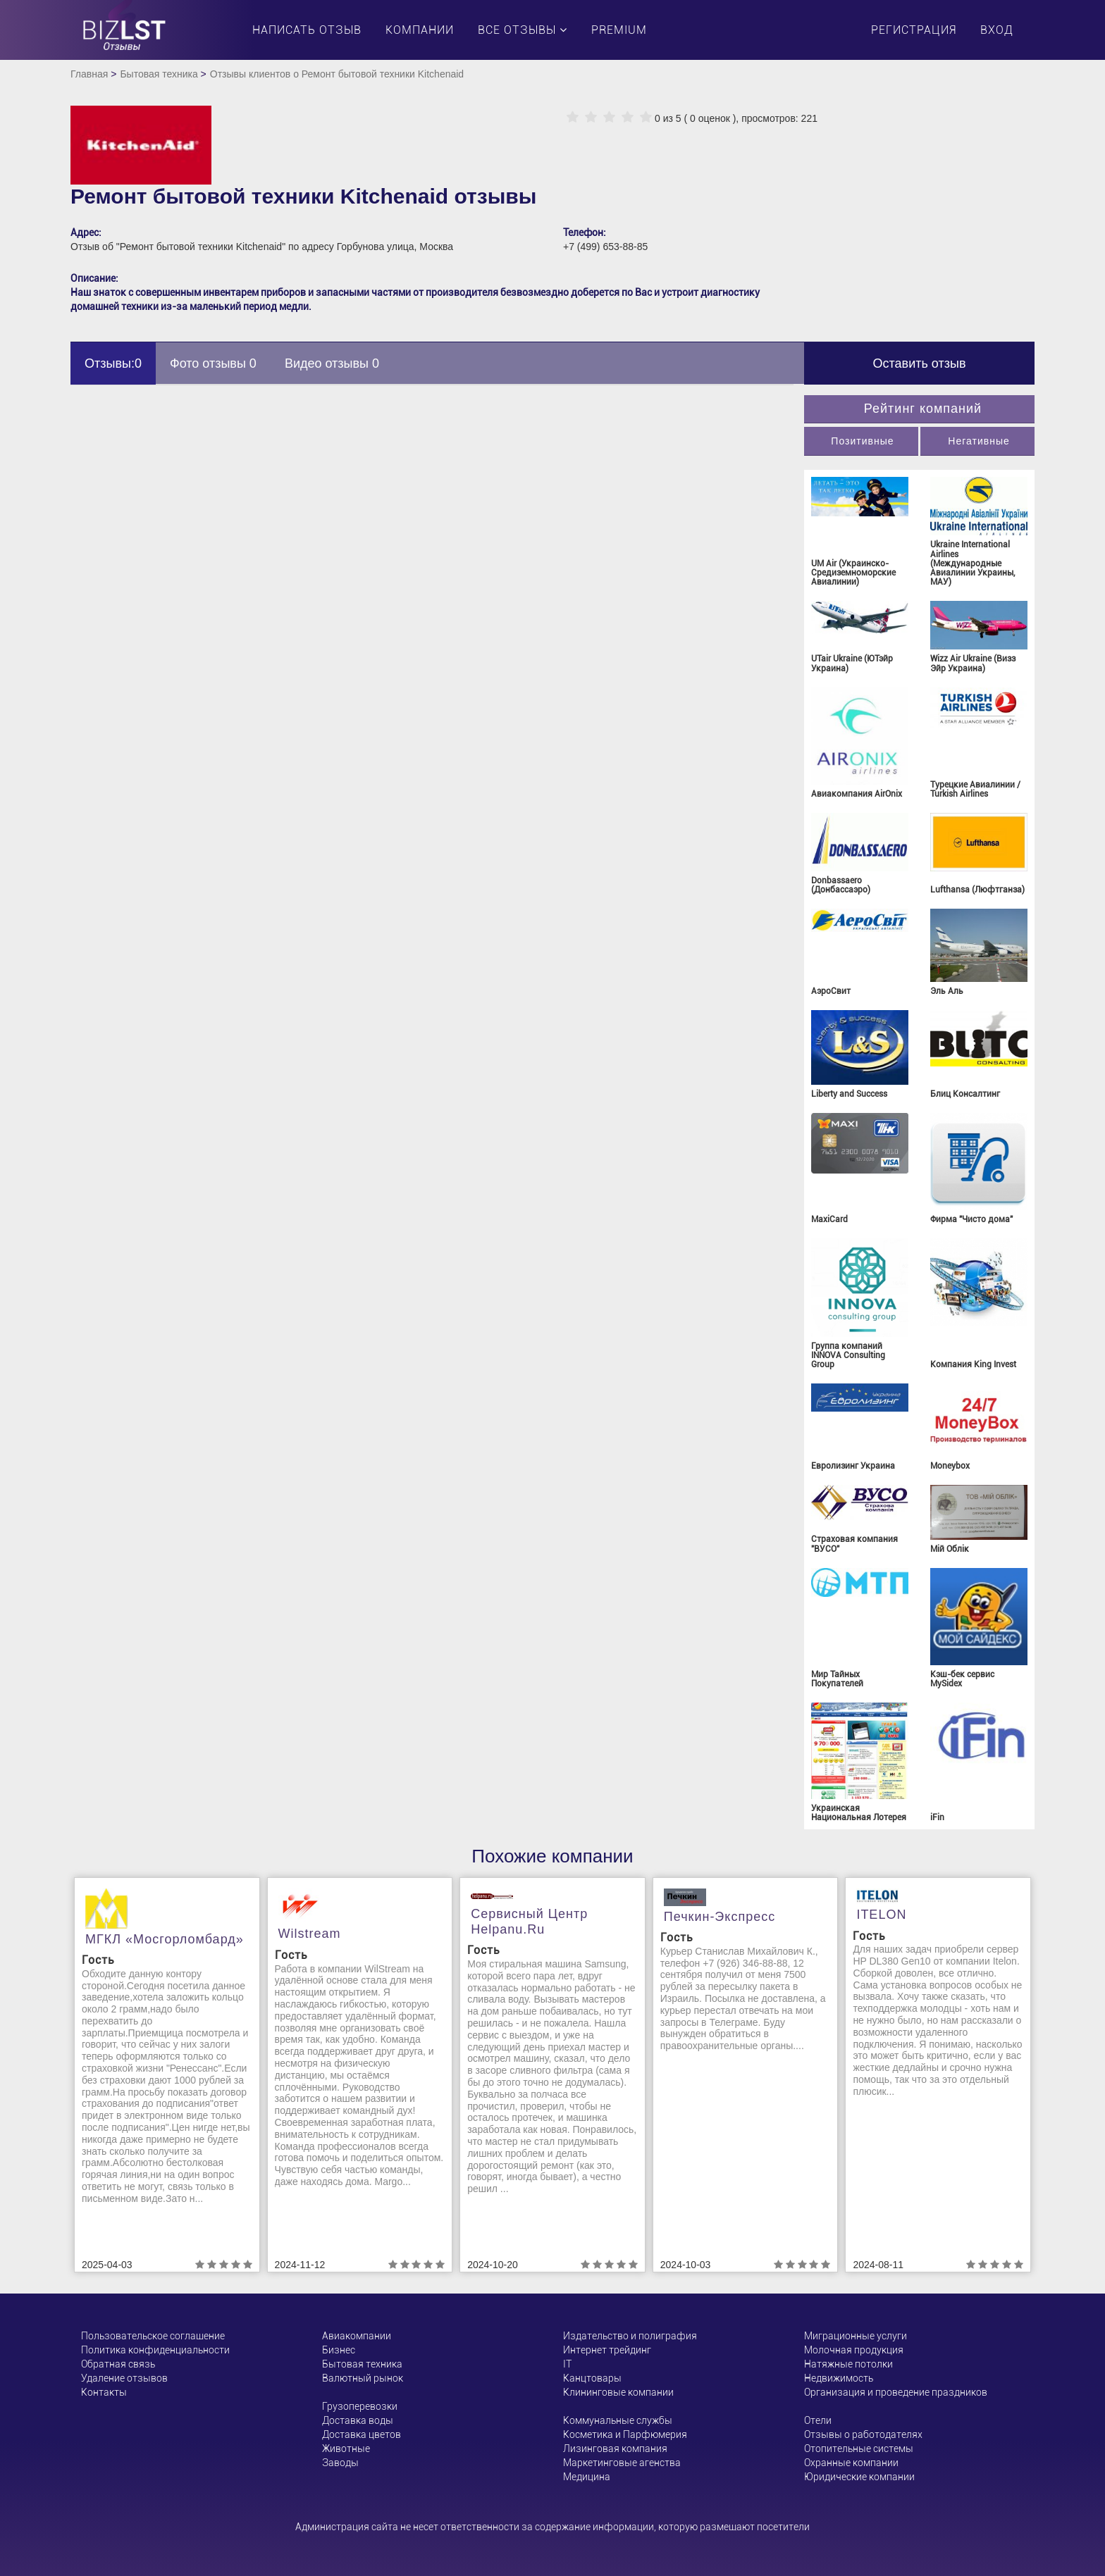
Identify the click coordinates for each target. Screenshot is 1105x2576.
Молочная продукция (853, 2350)
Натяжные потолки (848, 2364)
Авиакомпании (356, 2335)
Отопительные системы (858, 2448)
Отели (818, 2420)
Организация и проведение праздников (895, 2392)
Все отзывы (522, 30)
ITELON (881, 1915)
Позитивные (862, 441)
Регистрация (913, 30)
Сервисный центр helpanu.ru (529, 1921)
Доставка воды (357, 2420)
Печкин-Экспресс (719, 1917)
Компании (419, 30)
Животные (346, 2448)
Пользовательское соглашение (153, 2335)
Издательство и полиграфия (630, 2335)
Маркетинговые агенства (622, 2462)
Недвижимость (838, 2378)
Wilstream (309, 1934)
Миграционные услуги (855, 2335)
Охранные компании (851, 2462)
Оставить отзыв (919, 363)
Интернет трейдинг (607, 2350)
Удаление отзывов (124, 2378)
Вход (996, 30)
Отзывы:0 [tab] (113, 363)
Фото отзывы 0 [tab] (213, 363)
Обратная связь (118, 2364)
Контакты (104, 2392)
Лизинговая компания (615, 2448)
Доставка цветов (361, 2434)
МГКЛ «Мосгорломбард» (164, 1939)
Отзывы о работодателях (863, 2434)
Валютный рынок (362, 2378)
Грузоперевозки (359, 2406)
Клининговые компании (618, 2392)
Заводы (340, 2462)
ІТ (567, 2364)
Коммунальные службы (617, 2420)
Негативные (978, 441)
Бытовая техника (158, 74)
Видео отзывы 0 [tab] (332, 363)
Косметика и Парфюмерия (625, 2434)
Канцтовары (592, 2378)
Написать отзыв (307, 30)
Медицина (586, 2476)
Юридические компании (859, 2476)
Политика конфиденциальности (155, 2350)
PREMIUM (619, 30)
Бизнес (338, 2350)
